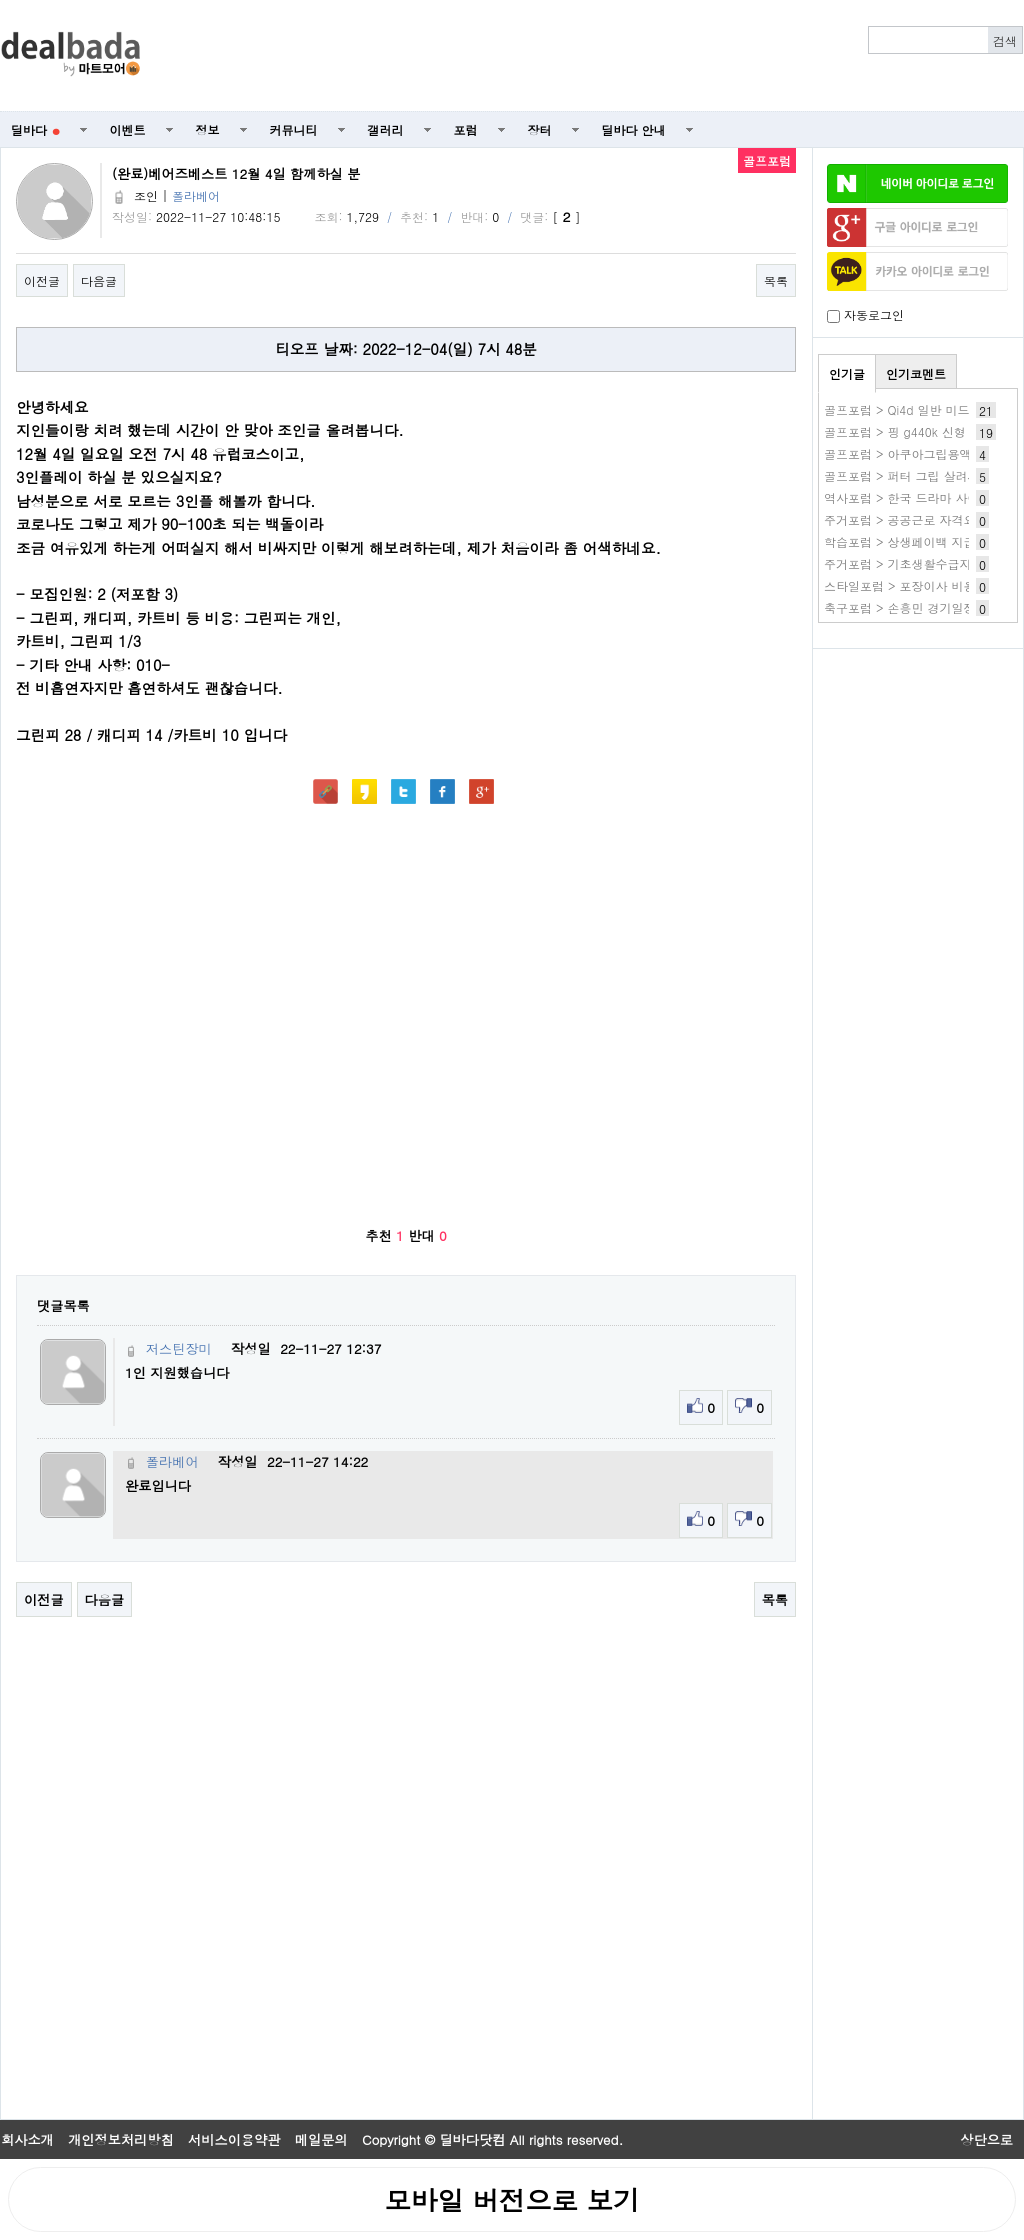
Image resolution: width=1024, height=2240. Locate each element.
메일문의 (321, 2139)
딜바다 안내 (634, 129)
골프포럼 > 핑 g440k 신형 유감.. (913, 431)
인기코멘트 (916, 373)
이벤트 (128, 129)
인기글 (847, 373)
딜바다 (35, 129)
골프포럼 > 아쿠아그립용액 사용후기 (924, 453)
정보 (208, 129)
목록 (776, 280)
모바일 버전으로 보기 (511, 2199)
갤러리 (386, 129)
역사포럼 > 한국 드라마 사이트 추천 (922, 497)
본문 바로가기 (0, 0)
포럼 (466, 129)
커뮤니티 (294, 129)
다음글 (99, 280)
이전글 (42, 280)
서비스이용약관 (234, 2139)
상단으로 (986, 2139)
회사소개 (27, 2139)
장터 (540, 129)
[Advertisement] (918, 766)
